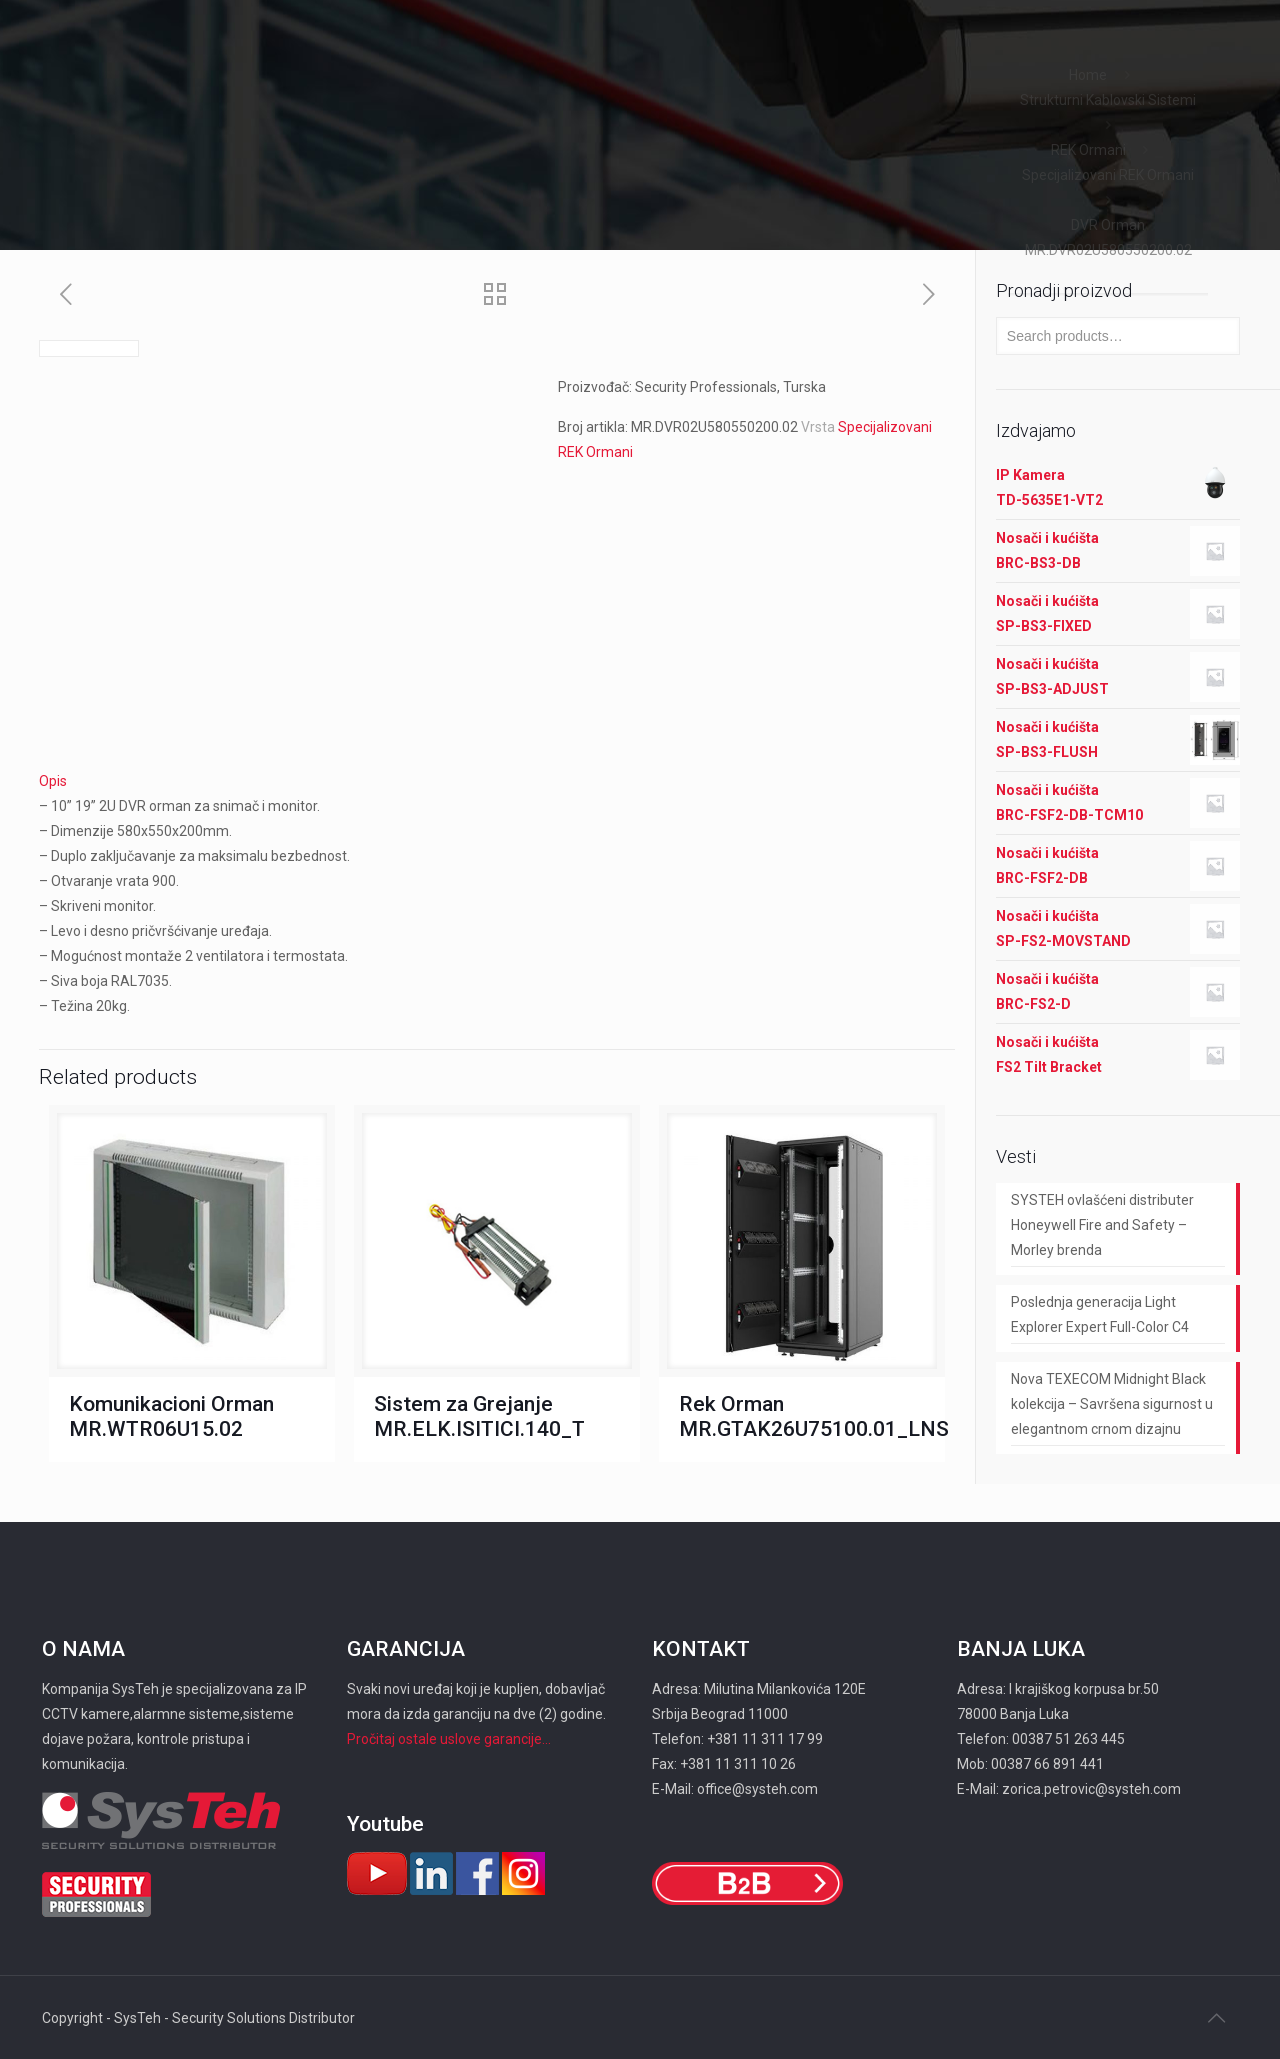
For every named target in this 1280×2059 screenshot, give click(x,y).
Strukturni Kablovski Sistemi (1108, 100)
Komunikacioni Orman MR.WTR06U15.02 (171, 1416)
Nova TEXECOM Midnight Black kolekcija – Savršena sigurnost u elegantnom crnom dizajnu (1112, 1404)
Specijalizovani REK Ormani (1108, 175)
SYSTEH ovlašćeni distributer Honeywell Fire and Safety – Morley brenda (1102, 1225)
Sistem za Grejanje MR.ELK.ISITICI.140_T (479, 1416)
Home (1088, 75)
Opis (53, 781)
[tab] (497, 781)
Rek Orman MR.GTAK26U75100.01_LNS (814, 1416)
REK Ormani (1088, 150)
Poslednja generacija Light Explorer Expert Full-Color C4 (1100, 1314)
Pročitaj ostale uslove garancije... (449, 1739)
